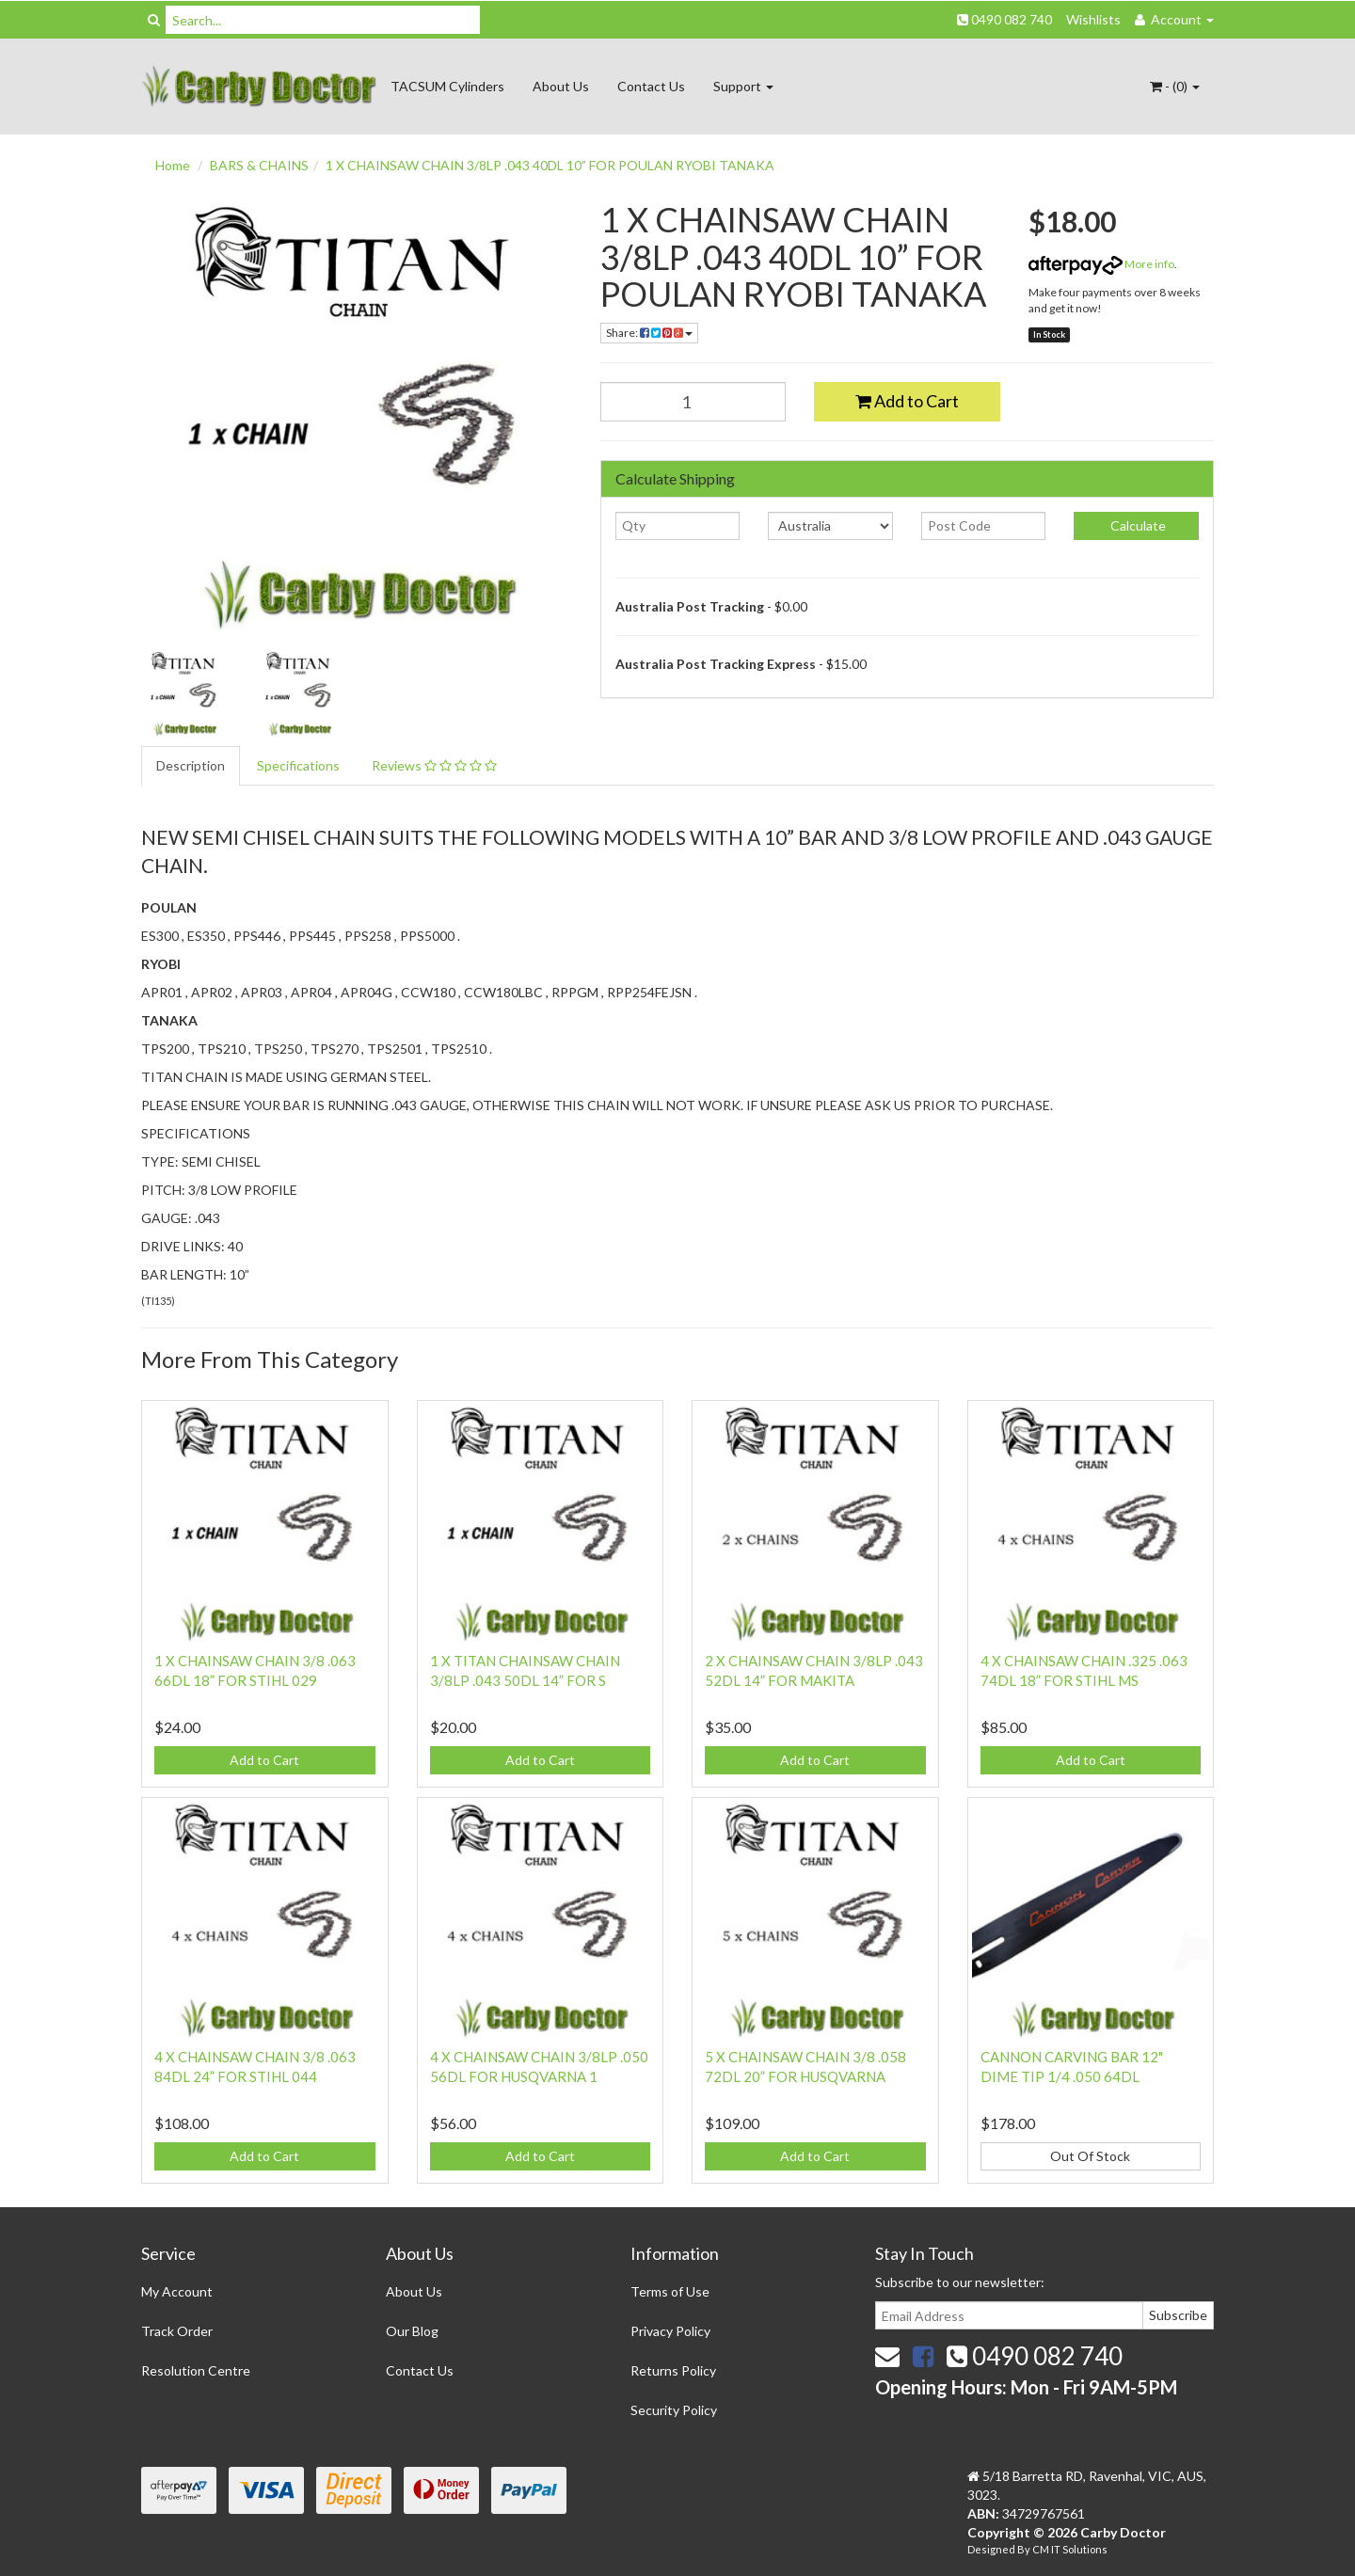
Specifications (298, 765)
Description (190, 765)
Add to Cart (907, 400)
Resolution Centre (195, 2370)
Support (743, 86)
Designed (992, 2549)
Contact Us (651, 86)
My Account (177, 2291)
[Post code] (983, 526)
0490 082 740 (1004, 19)
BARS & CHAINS (259, 165)
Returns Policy (673, 2370)
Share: (649, 333)
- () (1175, 86)
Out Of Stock (1090, 2156)
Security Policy (673, 2410)
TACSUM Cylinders (447, 86)
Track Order (177, 2331)
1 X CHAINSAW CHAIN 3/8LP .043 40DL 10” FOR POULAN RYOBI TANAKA (550, 165)
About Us (561, 86)
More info (1101, 264)
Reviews (434, 765)
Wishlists (1093, 19)
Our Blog (412, 2331)
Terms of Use (669, 2291)
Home (172, 165)
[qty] (678, 526)
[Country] (830, 526)
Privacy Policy (670, 2331)
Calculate (1137, 525)
